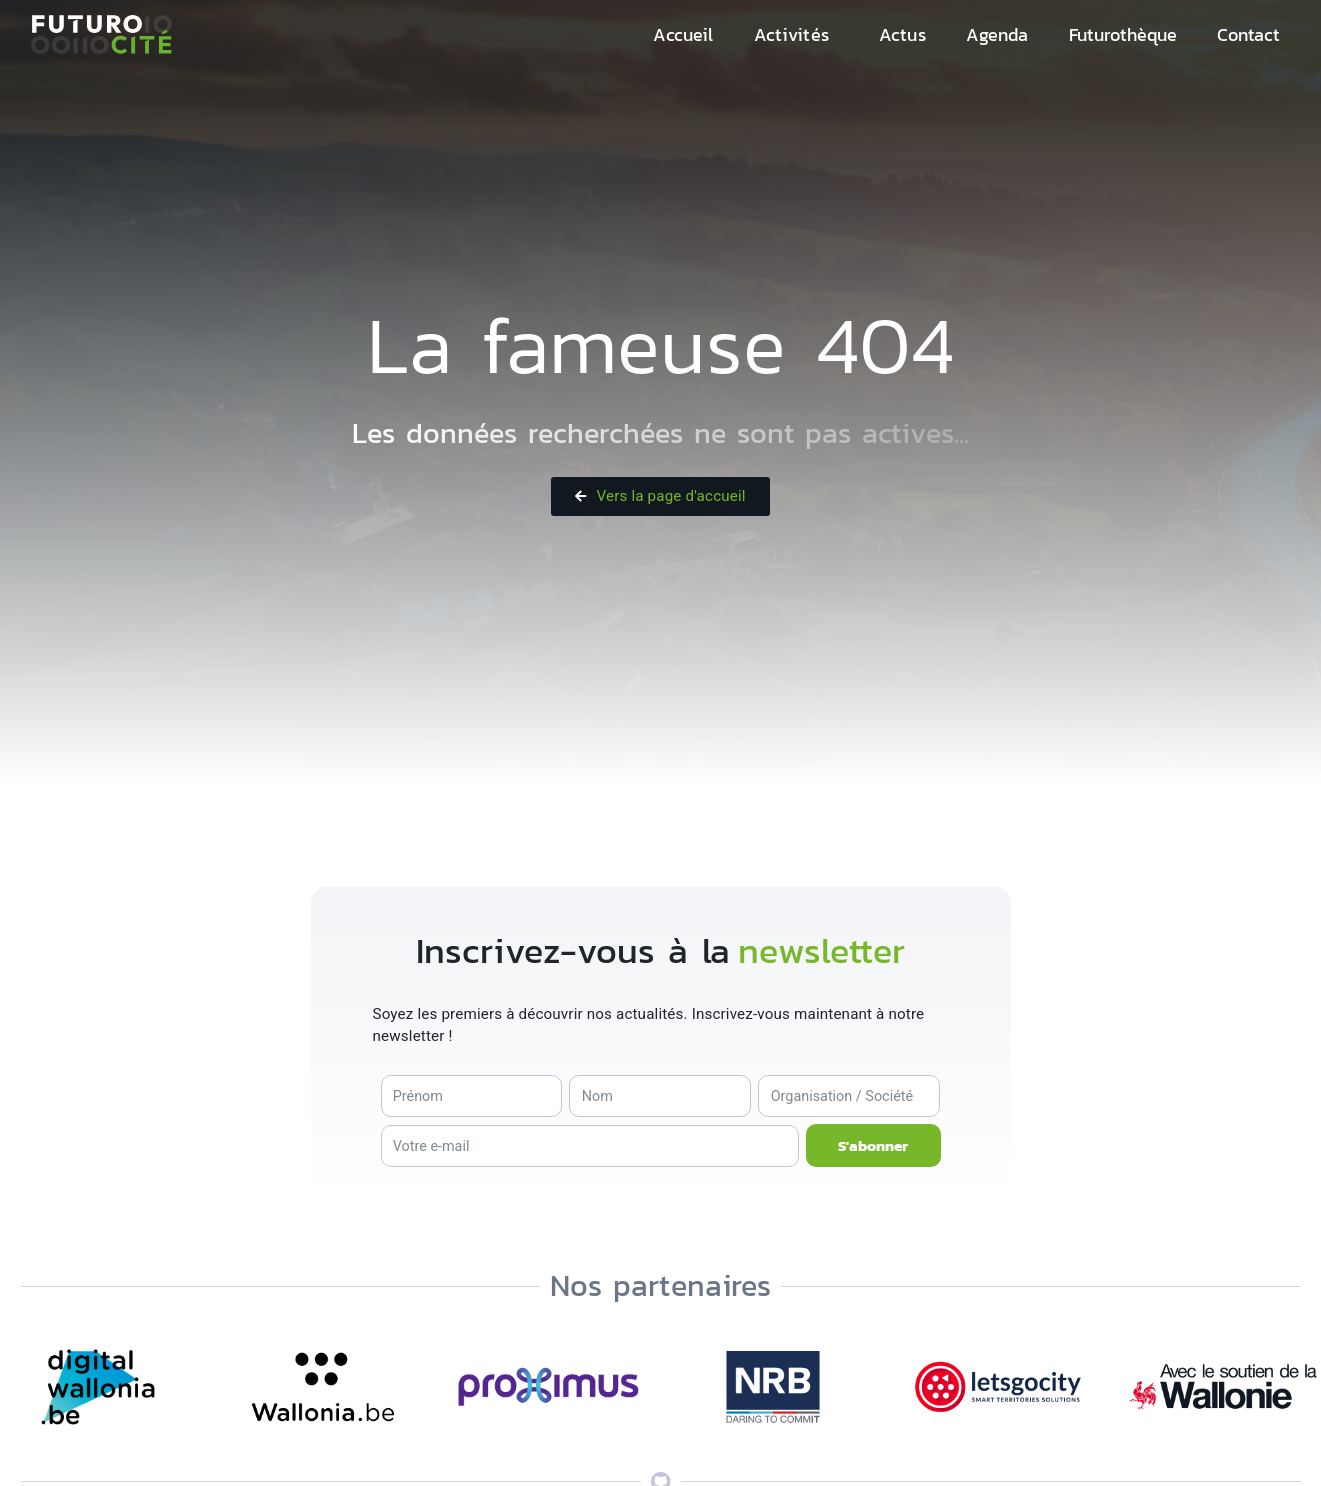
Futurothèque (1123, 34)
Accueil (683, 34)
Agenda (997, 34)
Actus (902, 34)
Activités (791, 34)
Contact (1248, 34)
